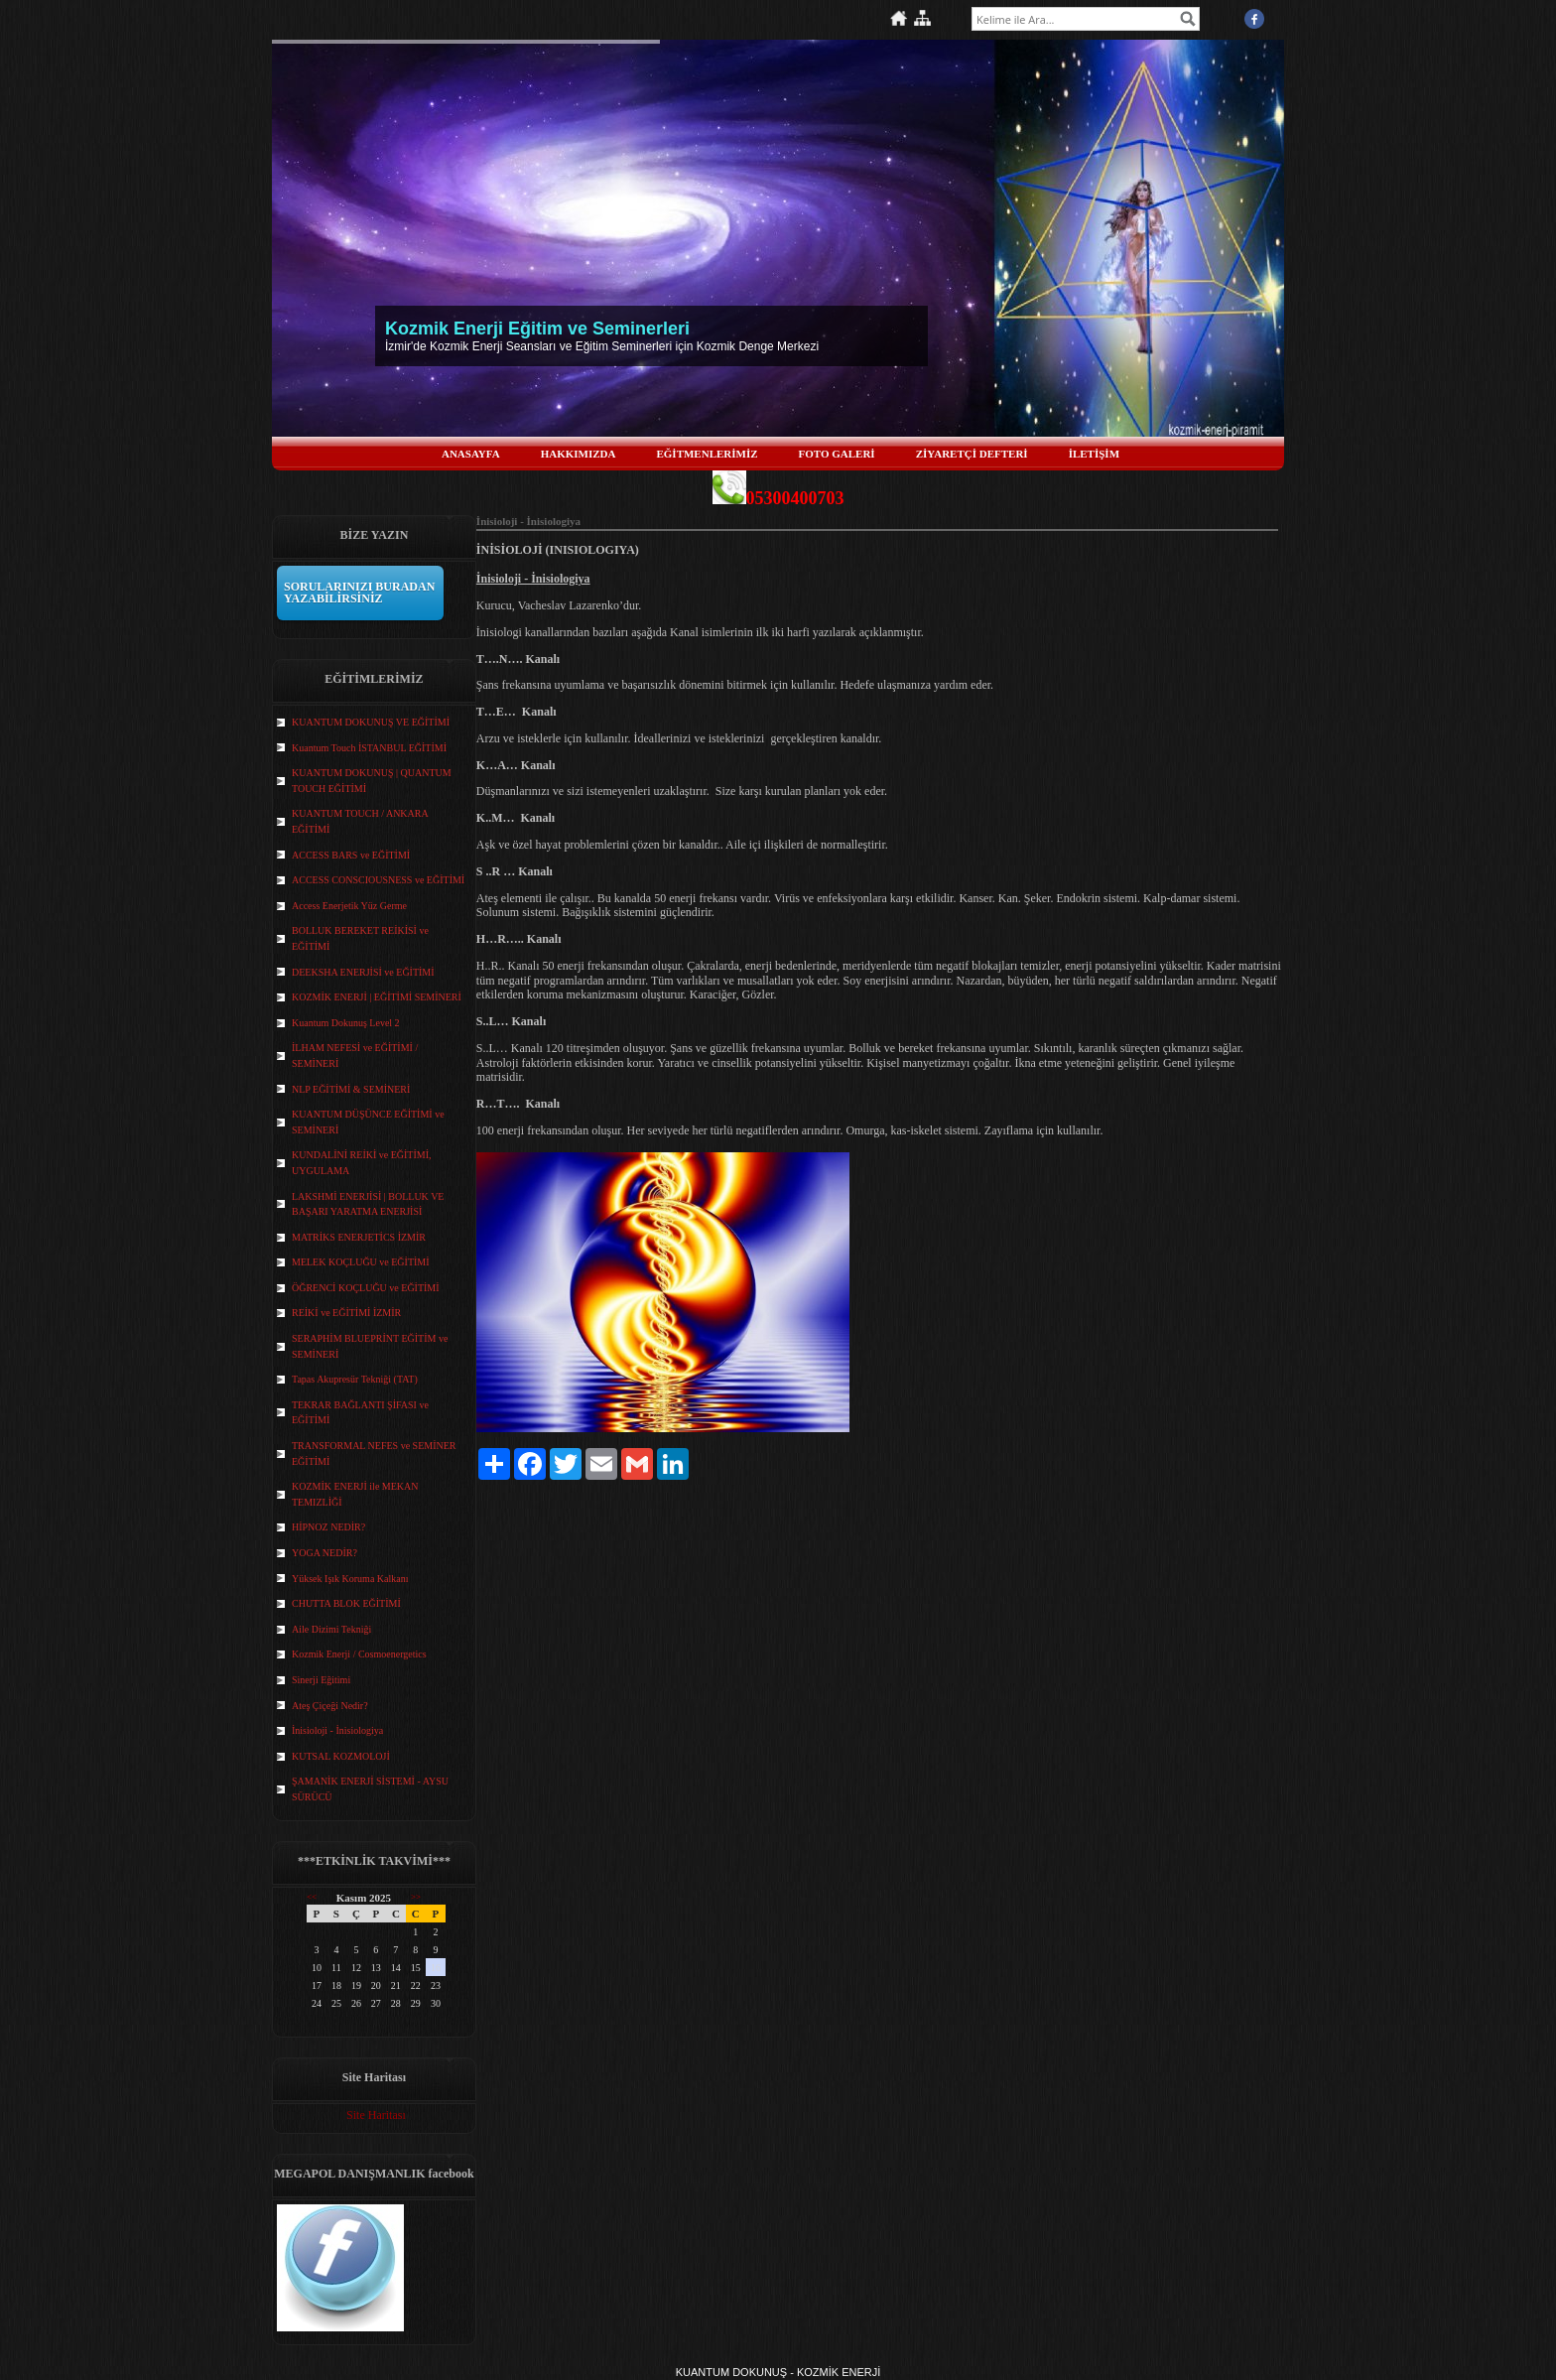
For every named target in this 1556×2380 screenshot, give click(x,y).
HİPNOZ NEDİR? (328, 1526)
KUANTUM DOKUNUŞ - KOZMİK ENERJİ (778, 2372)
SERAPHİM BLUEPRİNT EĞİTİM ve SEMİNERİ (370, 1346)
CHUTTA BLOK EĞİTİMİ (346, 1603)
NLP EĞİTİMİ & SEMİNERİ (351, 1089)
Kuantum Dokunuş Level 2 (346, 1022)
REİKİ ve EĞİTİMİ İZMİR (346, 1312)
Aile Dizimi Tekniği (331, 1629)
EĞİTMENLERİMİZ (706, 454)
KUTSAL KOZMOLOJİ (341, 1756)
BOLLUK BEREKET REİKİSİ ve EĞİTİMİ (360, 938)
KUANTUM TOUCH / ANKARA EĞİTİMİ (360, 821)
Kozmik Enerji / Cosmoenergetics (359, 1654)
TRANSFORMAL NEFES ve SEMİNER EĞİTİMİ (373, 1453)
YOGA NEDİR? (324, 1552)
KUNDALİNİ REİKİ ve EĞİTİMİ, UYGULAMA (362, 1162)
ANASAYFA (471, 454)
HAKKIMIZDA (578, 454)
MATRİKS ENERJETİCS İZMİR (359, 1237)
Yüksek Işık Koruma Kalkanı (350, 1578)
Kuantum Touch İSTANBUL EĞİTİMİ (369, 747)
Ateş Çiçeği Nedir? (330, 1705)
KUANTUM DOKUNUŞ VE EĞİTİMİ (371, 722)
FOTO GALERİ (837, 454)
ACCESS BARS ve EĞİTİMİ (351, 855)
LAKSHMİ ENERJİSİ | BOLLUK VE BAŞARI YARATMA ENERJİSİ (368, 1204)
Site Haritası (376, 2115)
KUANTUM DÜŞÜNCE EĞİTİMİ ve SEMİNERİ (368, 1122)
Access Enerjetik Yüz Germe (349, 905)
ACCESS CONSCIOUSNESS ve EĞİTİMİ (378, 879)
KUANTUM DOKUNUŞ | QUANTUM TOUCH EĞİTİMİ (372, 780)
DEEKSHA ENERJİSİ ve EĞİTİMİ (363, 972)
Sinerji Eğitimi (321, 1679)
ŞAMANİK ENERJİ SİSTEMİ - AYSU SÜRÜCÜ (370, 1789)
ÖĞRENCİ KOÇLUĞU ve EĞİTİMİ (366, 1287)
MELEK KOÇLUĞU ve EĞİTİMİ (361, 1261)
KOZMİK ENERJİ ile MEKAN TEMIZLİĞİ (355, 1494)
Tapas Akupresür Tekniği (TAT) (355, 1379)
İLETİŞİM (1094, 454)
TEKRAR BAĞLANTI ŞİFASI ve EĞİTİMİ (360, 1412)
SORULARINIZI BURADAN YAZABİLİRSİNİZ (359, 592)
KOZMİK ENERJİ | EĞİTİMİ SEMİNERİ (376, 997)
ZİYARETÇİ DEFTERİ (972, 454)
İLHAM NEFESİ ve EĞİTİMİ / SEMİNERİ (355, 1055)
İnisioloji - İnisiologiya (337, 1730)
